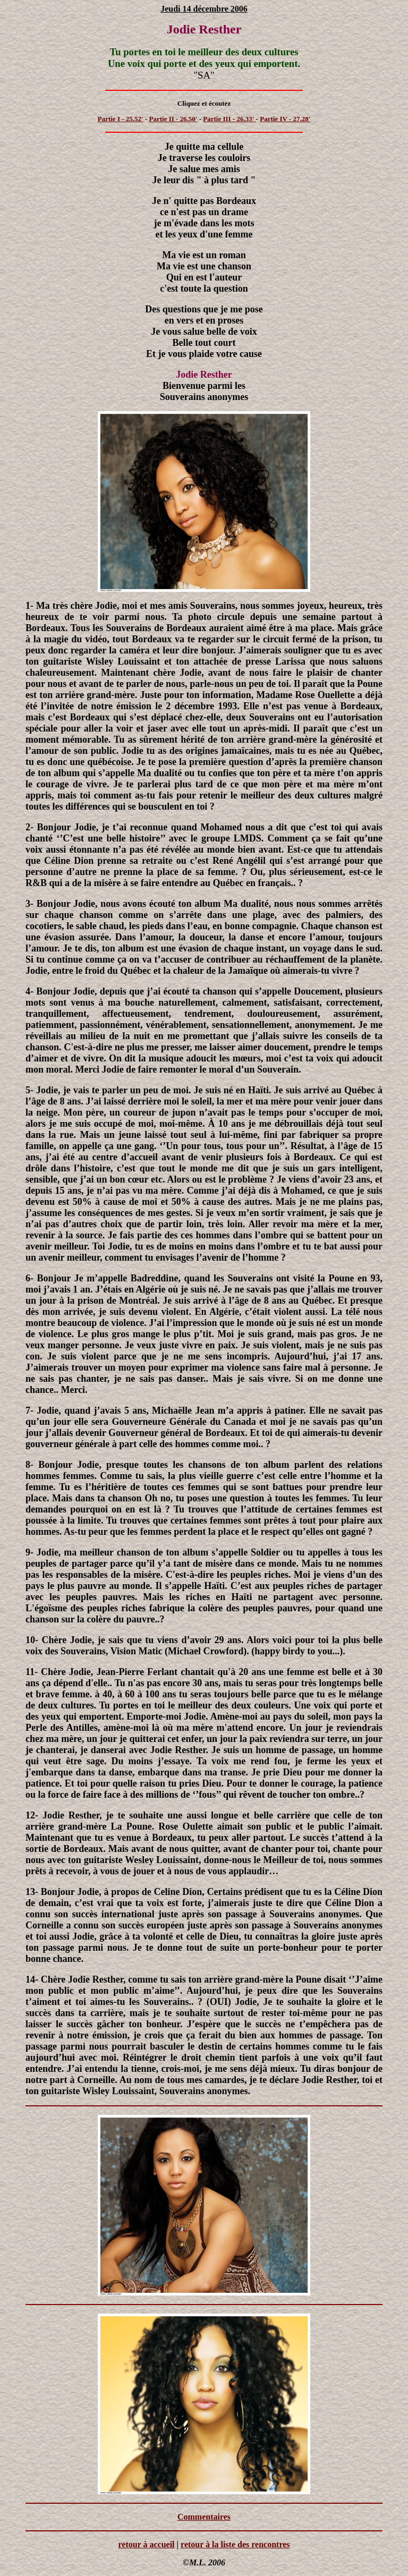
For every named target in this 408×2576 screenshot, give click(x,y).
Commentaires (204, 2516)
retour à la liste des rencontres (235, 2544)
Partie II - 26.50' (173, 119)
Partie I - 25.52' (120, 119)
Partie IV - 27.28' (285, 119)
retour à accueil (146, 2544)
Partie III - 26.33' (229, 119)
